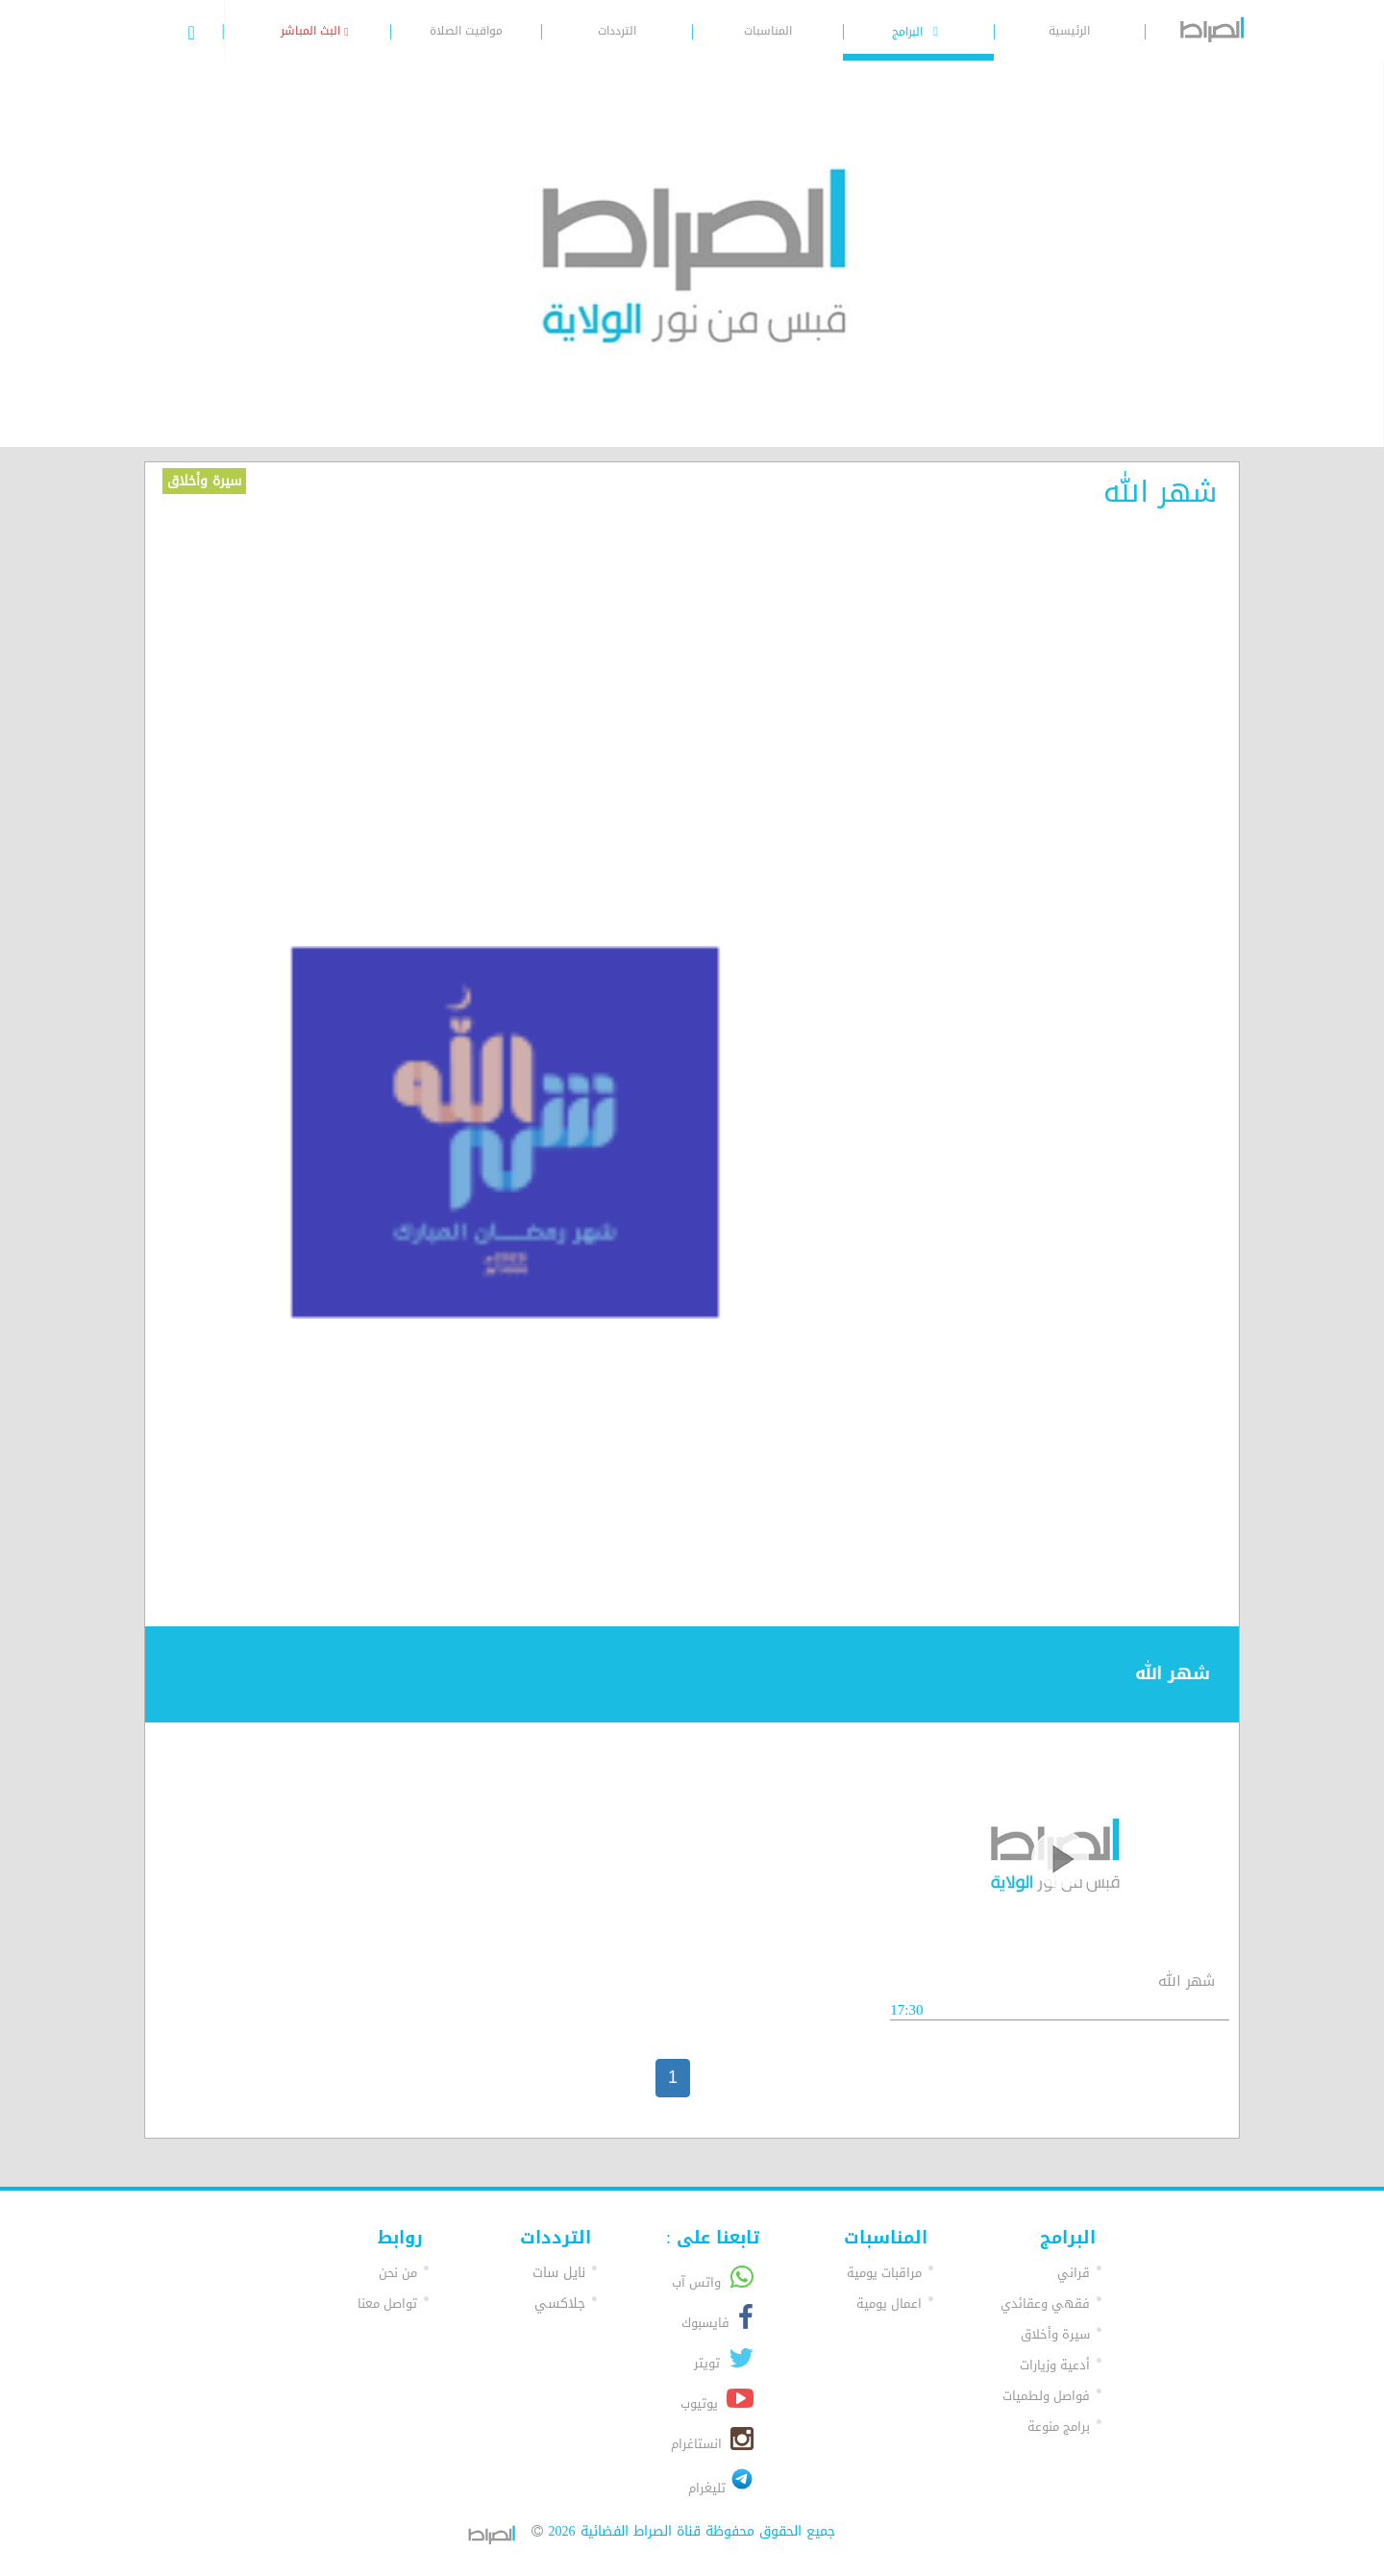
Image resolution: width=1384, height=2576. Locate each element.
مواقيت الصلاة (466, 30)
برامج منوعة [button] (1058, 2427)
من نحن (398, 2273)
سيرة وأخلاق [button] (1055, 2334)
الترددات (617, 30)
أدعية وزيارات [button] (1055, 2365)
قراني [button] (1073, 2273)
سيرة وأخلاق (204, 481)
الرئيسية (1069, 30)
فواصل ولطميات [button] (1046, 2396)
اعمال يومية (889, 2303)
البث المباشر (314, 30)
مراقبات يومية (884, 2273)
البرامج (918, 31)
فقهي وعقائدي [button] (1045, 2303)
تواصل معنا (387, 2303)
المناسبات (768, 30)
